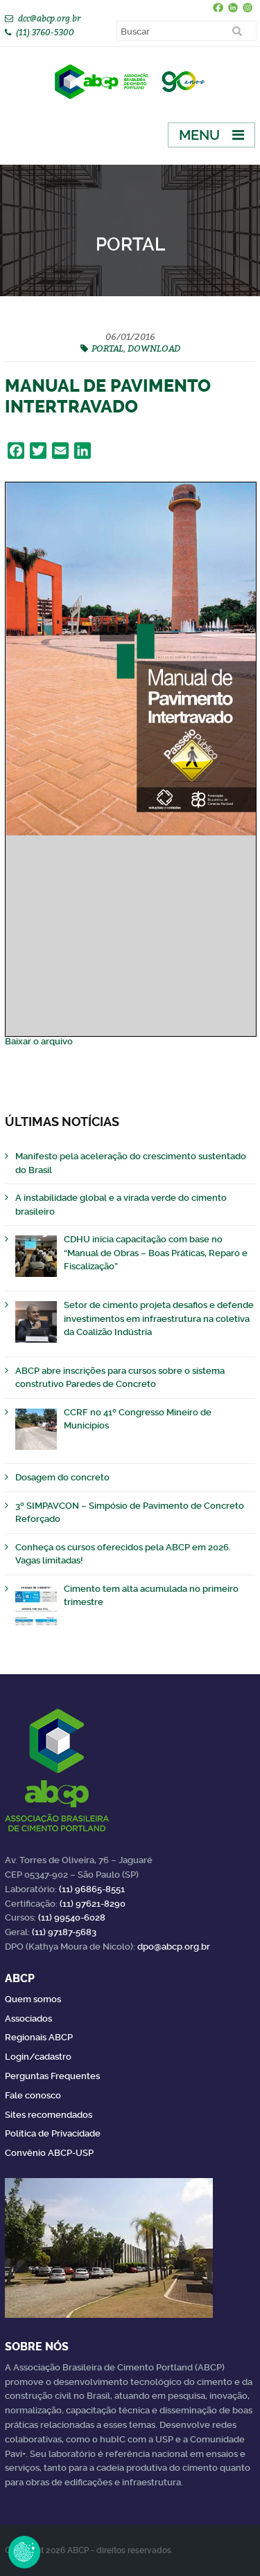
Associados (28, 2018)
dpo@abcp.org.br (173, 1946)
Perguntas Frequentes (52, 2076)
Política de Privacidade (53, 2133)
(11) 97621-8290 (92, 1903)
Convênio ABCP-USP (49, 2153)
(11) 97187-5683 (64, 1932)
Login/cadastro (38, 2056)
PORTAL (107, 348)
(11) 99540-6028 (71, 1917)
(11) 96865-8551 (92, 1889)
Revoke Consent (24, 2551)
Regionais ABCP (39, 2037)
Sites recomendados (48, 2115)
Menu (199, 135)
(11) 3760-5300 (45, 32)
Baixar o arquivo (39, 1041)
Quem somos (33, 1999)
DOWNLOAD (154, 348)
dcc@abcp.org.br (49, 18)
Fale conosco (33, 2095)
